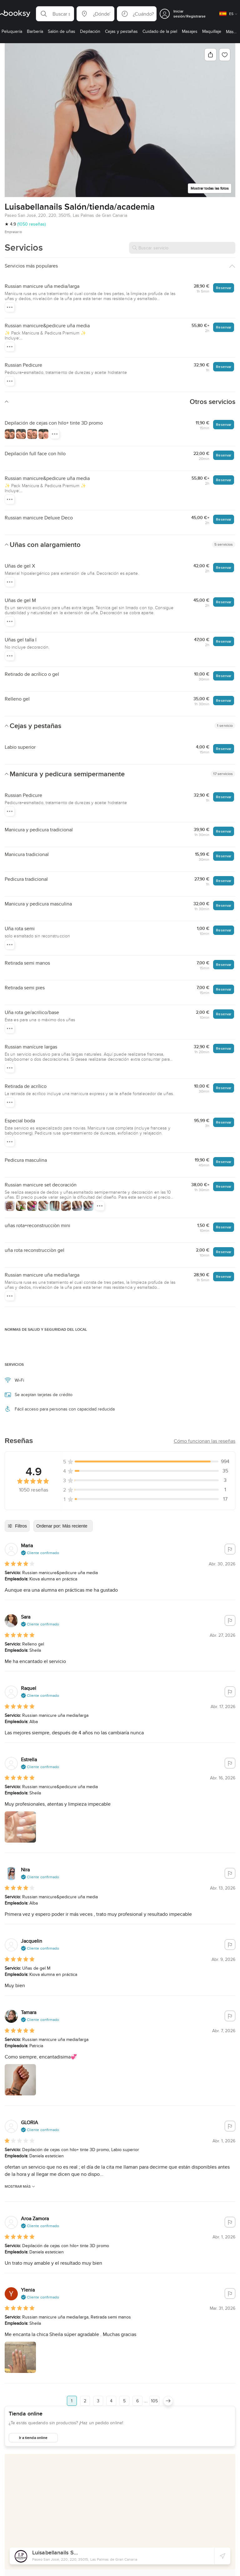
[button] (55, 13)
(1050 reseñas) (31, 224)
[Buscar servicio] (182, 248)
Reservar (223, 287)
